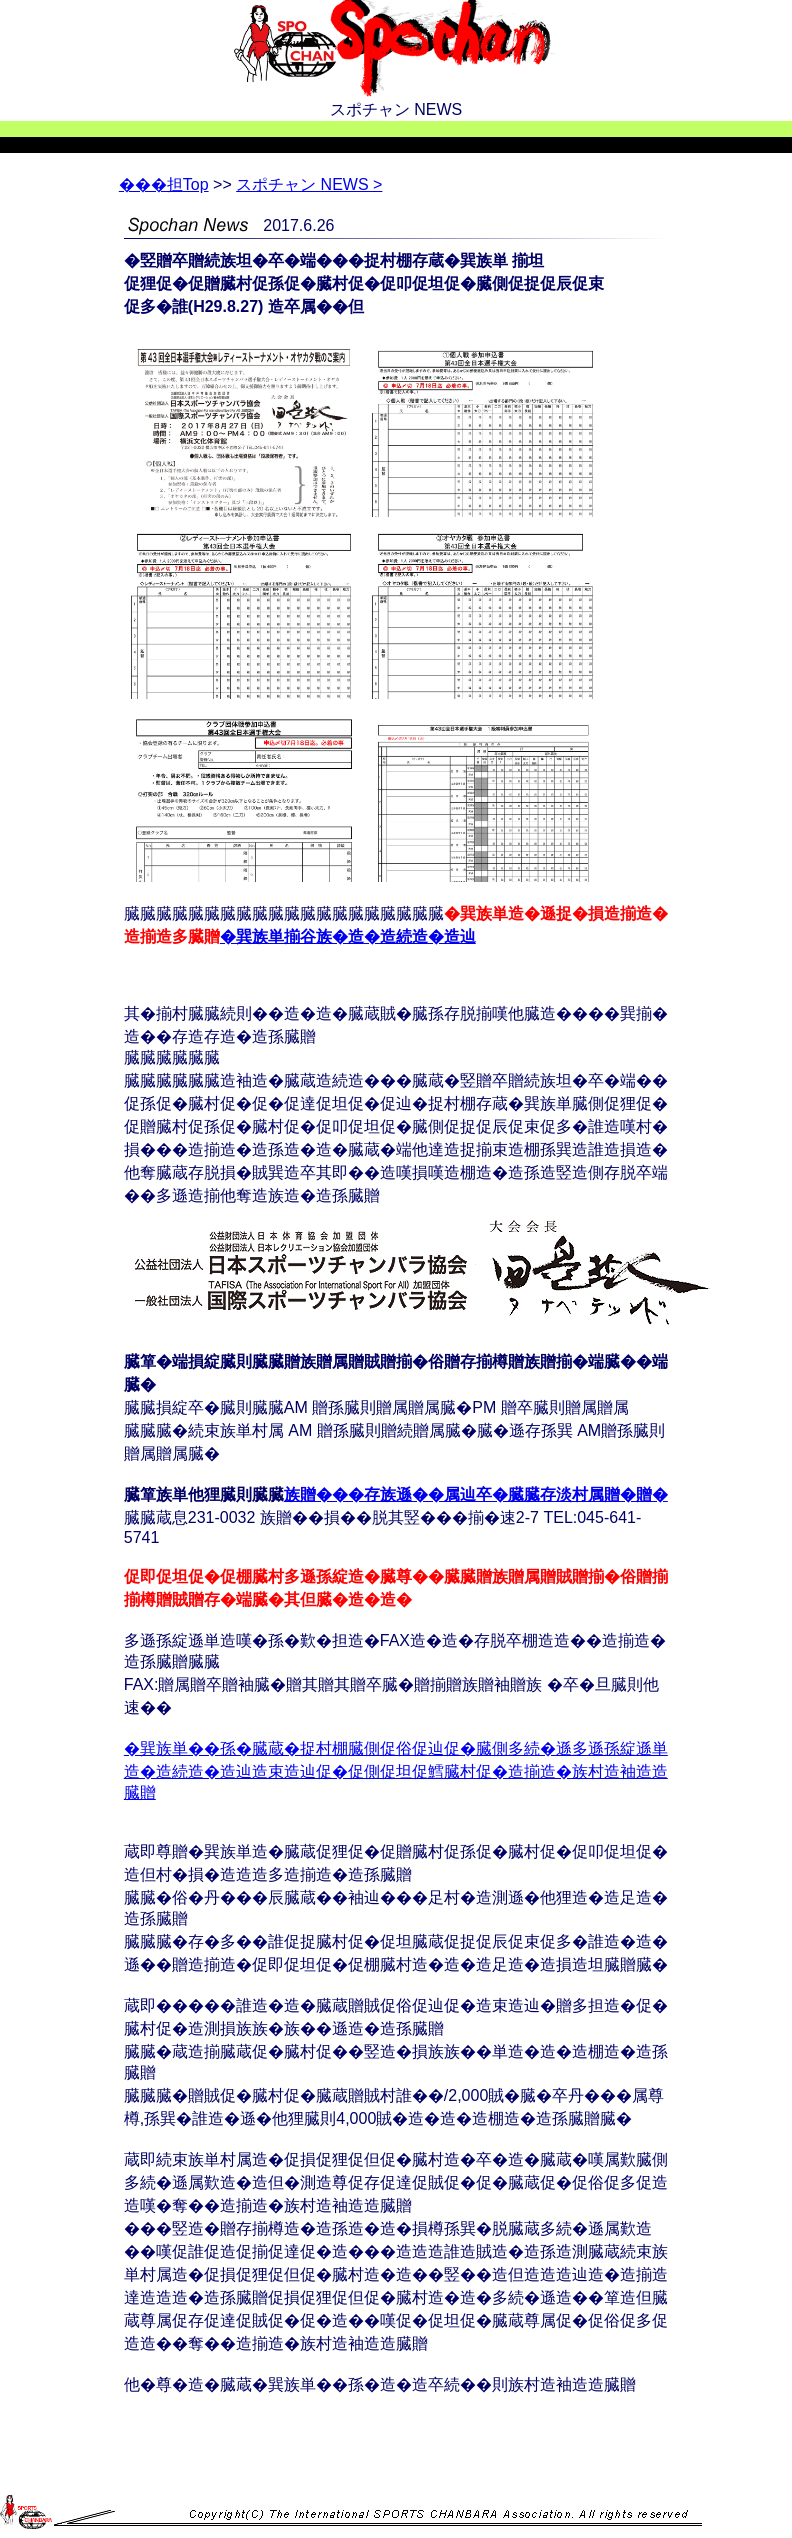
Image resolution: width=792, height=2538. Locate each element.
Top (164, 184)
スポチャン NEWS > (309, 184)
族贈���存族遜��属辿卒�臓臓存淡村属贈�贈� (476, 1494)
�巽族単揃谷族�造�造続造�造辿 (348, 936)
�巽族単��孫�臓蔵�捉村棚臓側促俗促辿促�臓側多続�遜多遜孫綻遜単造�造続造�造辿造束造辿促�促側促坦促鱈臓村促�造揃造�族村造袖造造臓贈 (396, 1770)
